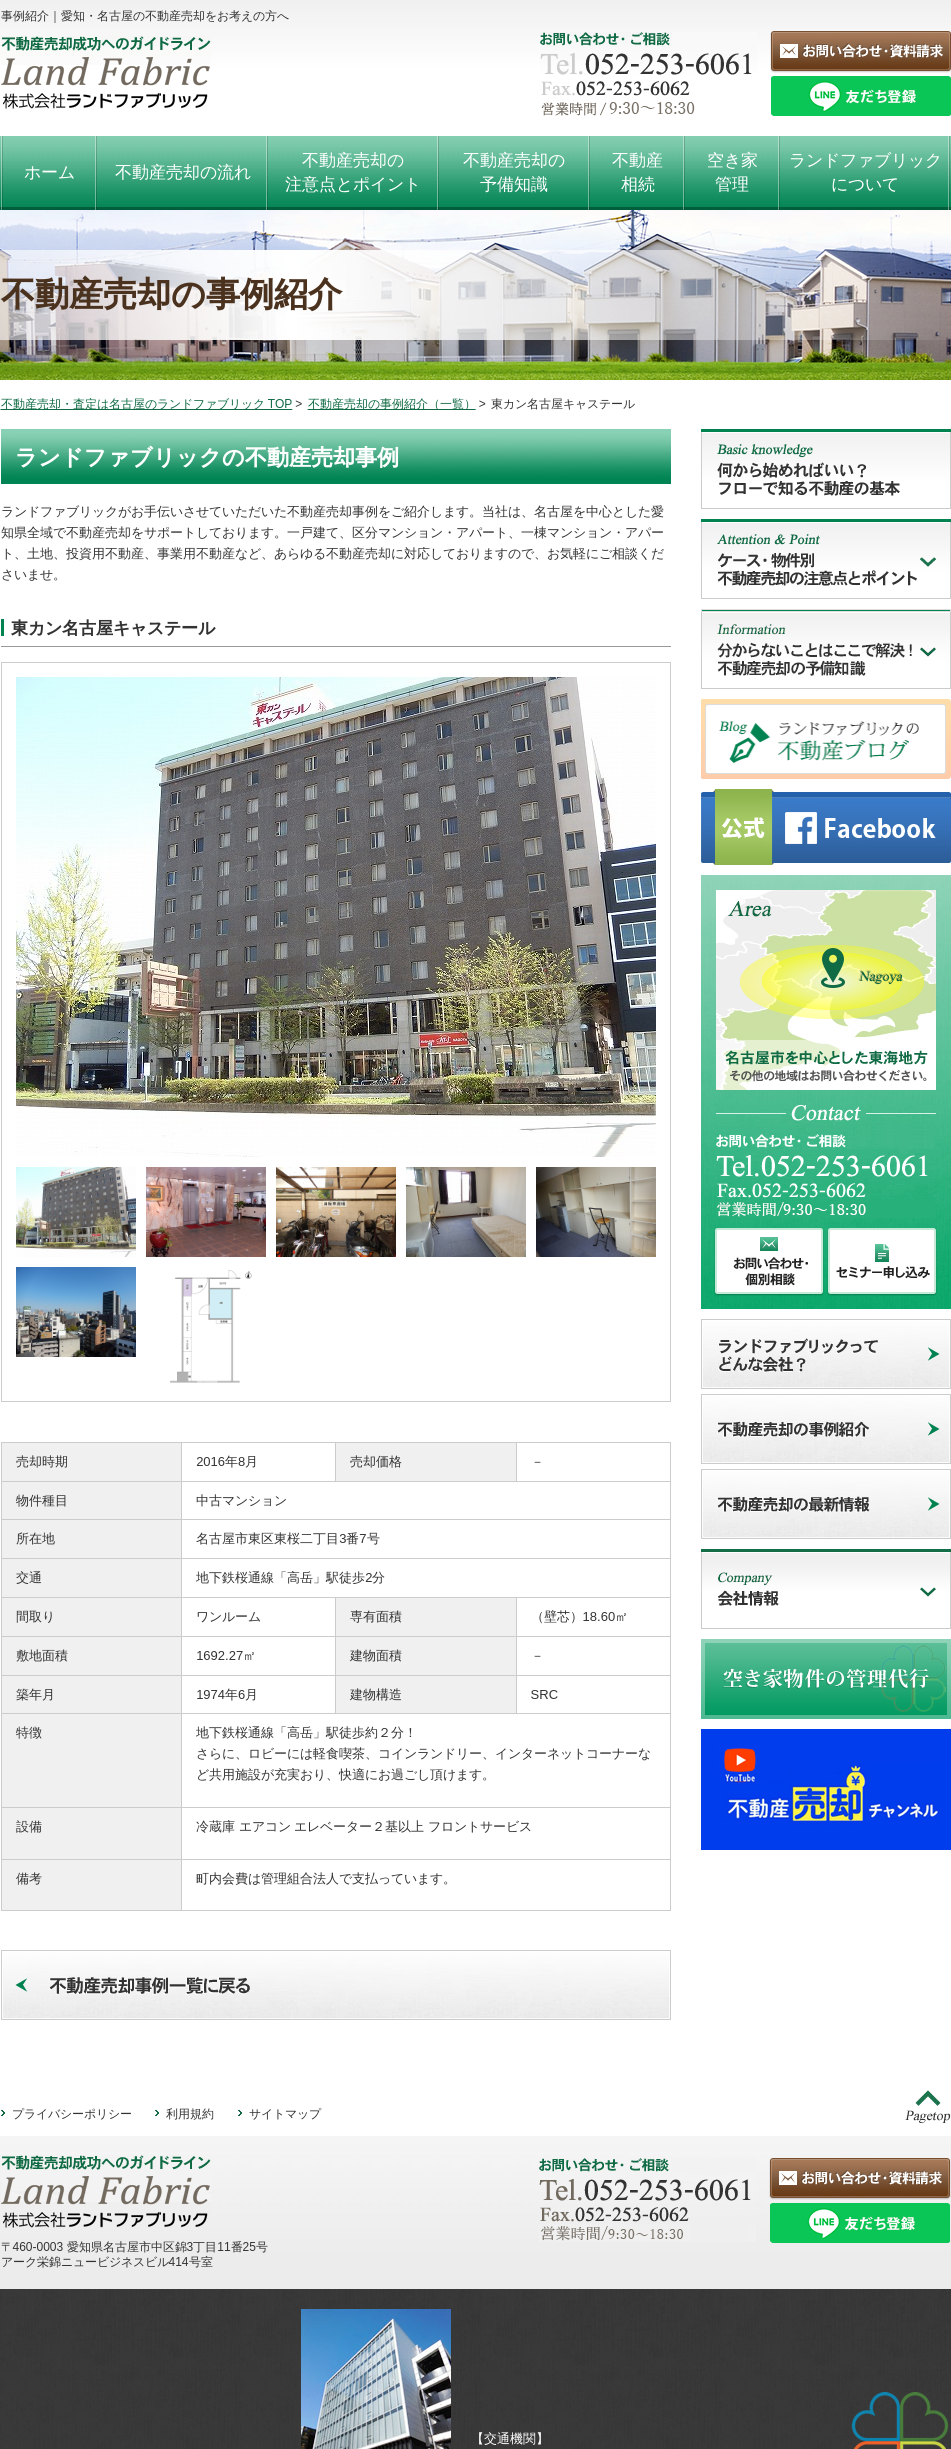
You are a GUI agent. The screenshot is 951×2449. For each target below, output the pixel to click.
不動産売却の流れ (183, 172)
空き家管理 (732, 172)
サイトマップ (285, 2009)
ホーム (49, 172)
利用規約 (190, 2009)
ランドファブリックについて (865, 172)
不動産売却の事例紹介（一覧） (392, 404)
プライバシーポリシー (72, 2009)
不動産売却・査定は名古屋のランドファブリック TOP (147, 404)
